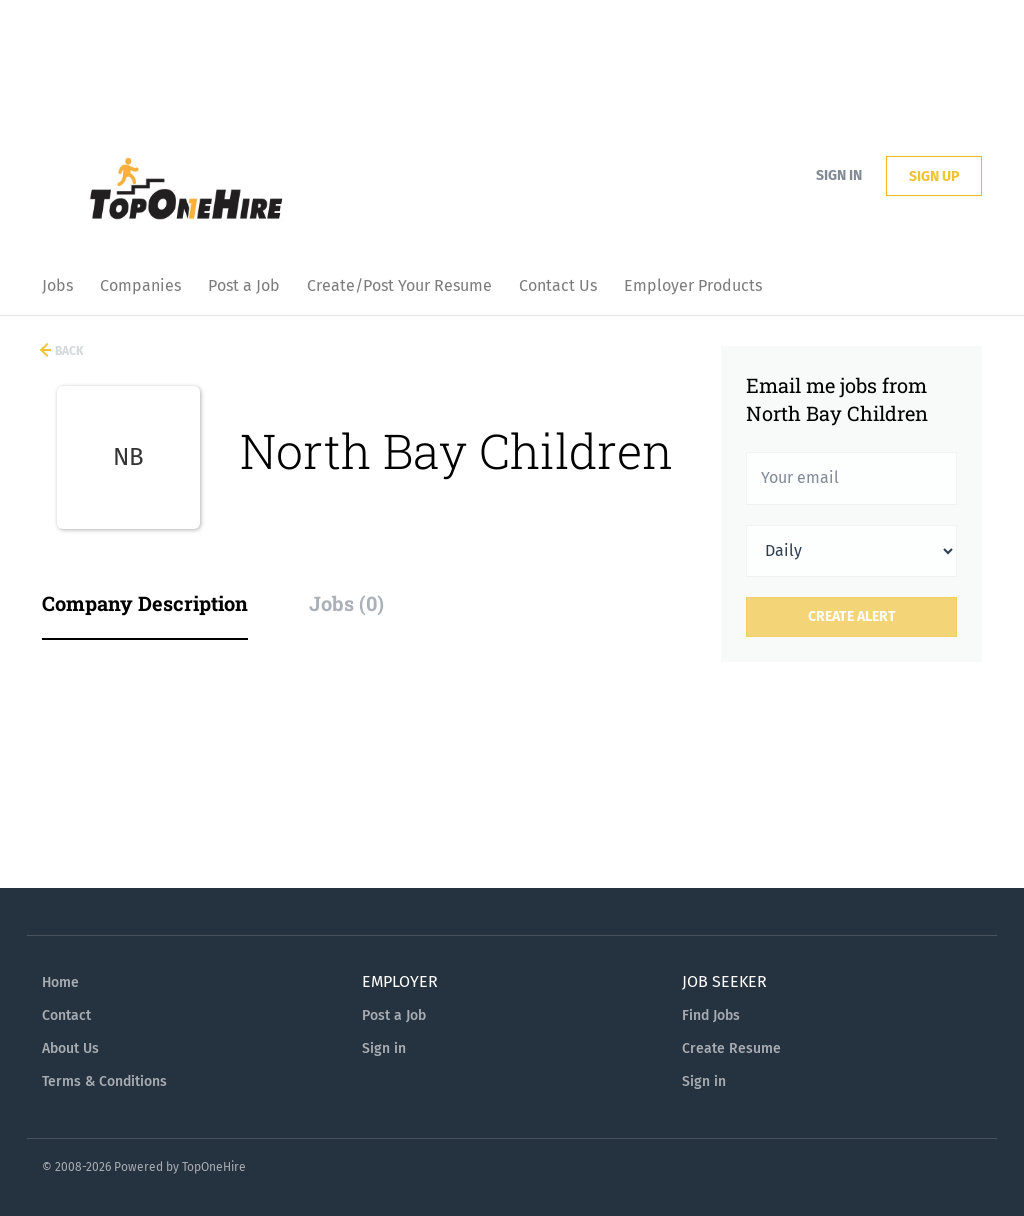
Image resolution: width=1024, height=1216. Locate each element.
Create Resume (731, 1048)
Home (60, 982)
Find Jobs (711, 1015)
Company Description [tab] (145, 603)
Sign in (839, 175)
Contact (66, 1015)
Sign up (934, 176)
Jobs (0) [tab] (346, 603)
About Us (70, 1048)
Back (68, 351)
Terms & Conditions (104, 1081)
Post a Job (394, 1015)
